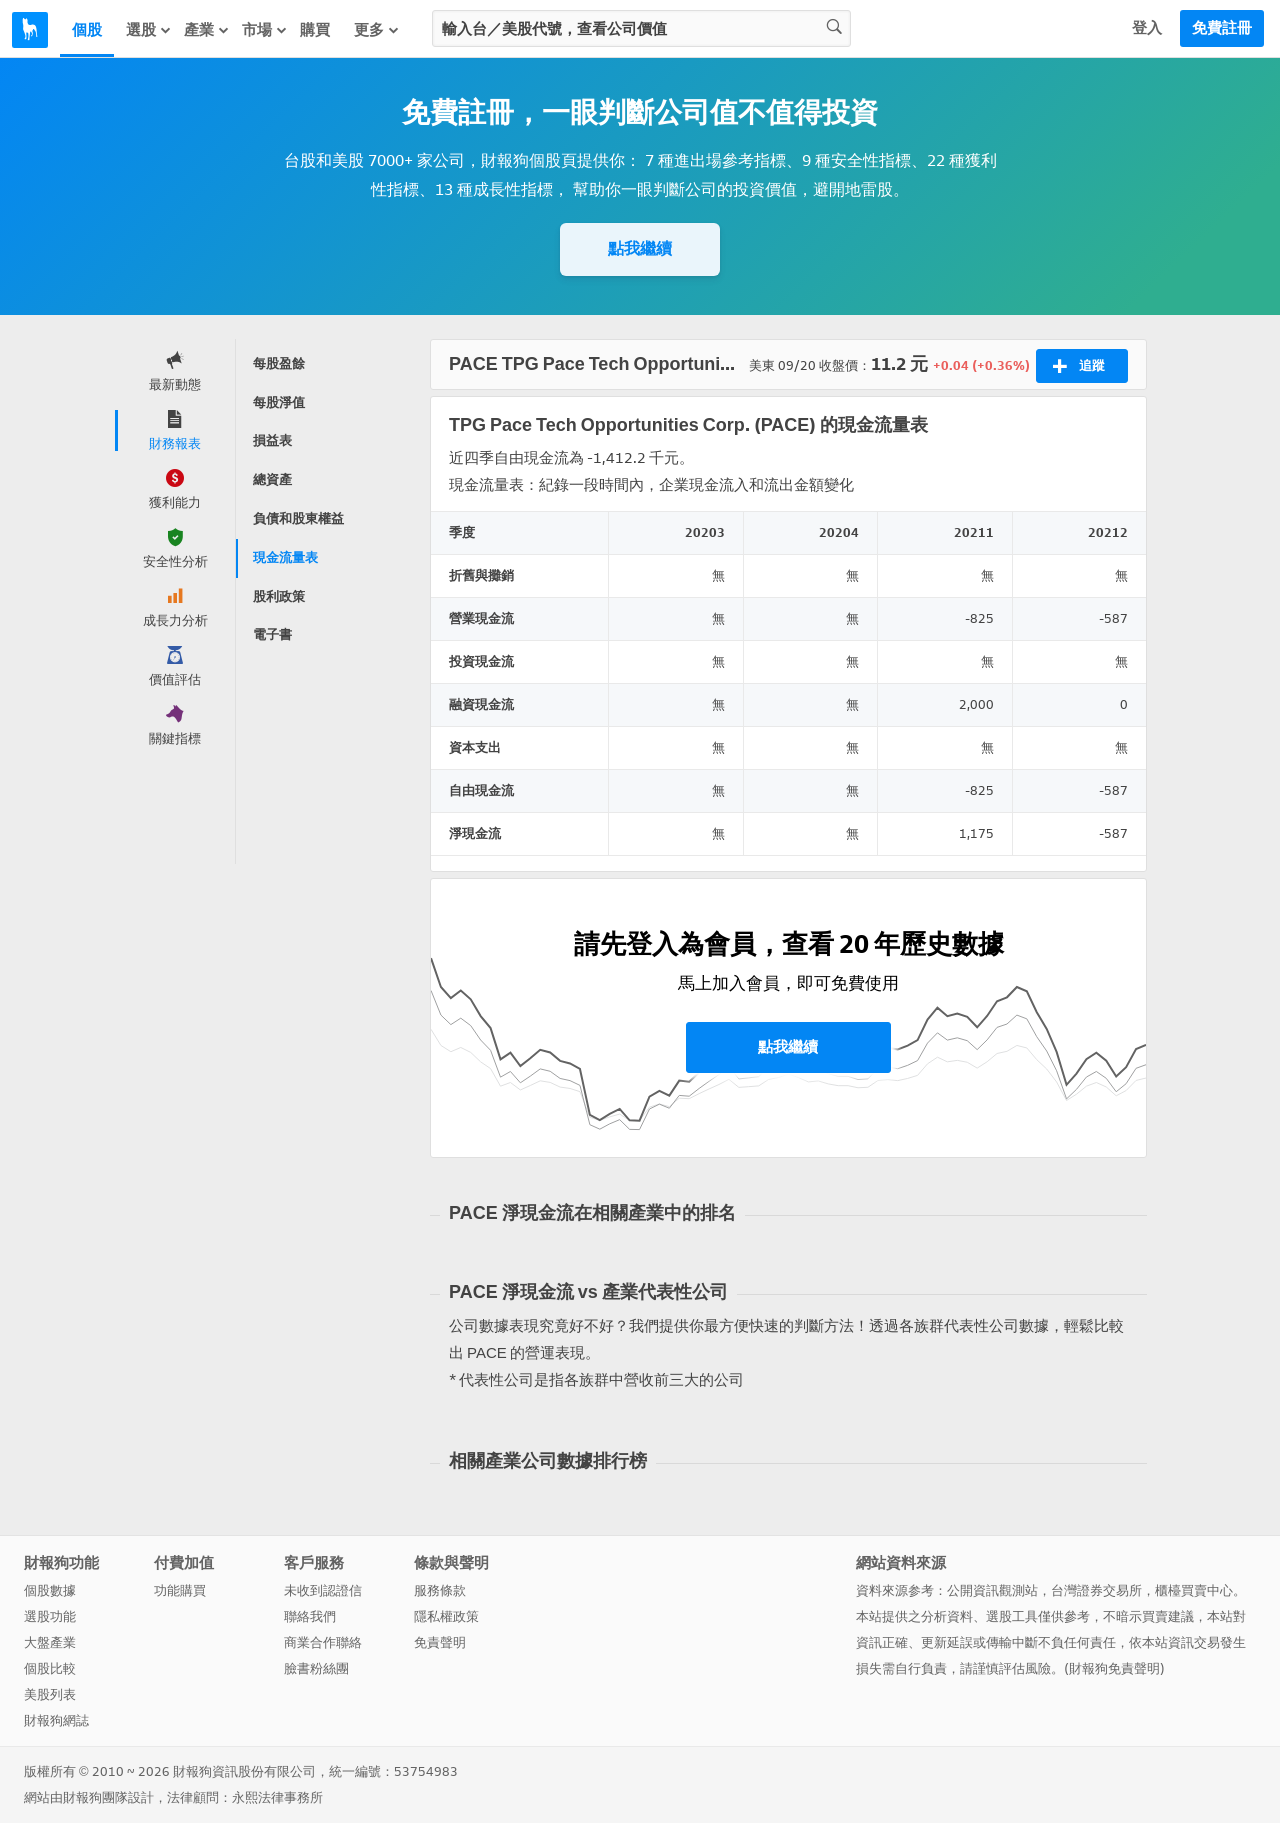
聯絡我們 (310, 1616)
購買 (315, 30)
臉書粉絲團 (316, 1668)
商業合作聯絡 (323, 1642)
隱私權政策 (446, 1616)
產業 (207, 30)
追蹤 (1078, 366)
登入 (1147, 28)
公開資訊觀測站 (992, 1590)
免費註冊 (1222, 28)
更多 (377, 30)
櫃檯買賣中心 (1194, 1590)
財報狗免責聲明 (1114, 1668)
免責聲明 (440, 1642)
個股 (87, 30)
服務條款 (440, 1590)
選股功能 (50, 1616)
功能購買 (180, 1590)
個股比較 (50, 1668)
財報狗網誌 (56, 1720)
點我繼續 (640, 248)
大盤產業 (50, 1642)
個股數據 (50, 1590)
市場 (265, 30)
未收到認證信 (323, 1590)
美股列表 (50, 1694)
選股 (149, 30)
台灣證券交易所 (1096, 1590)
